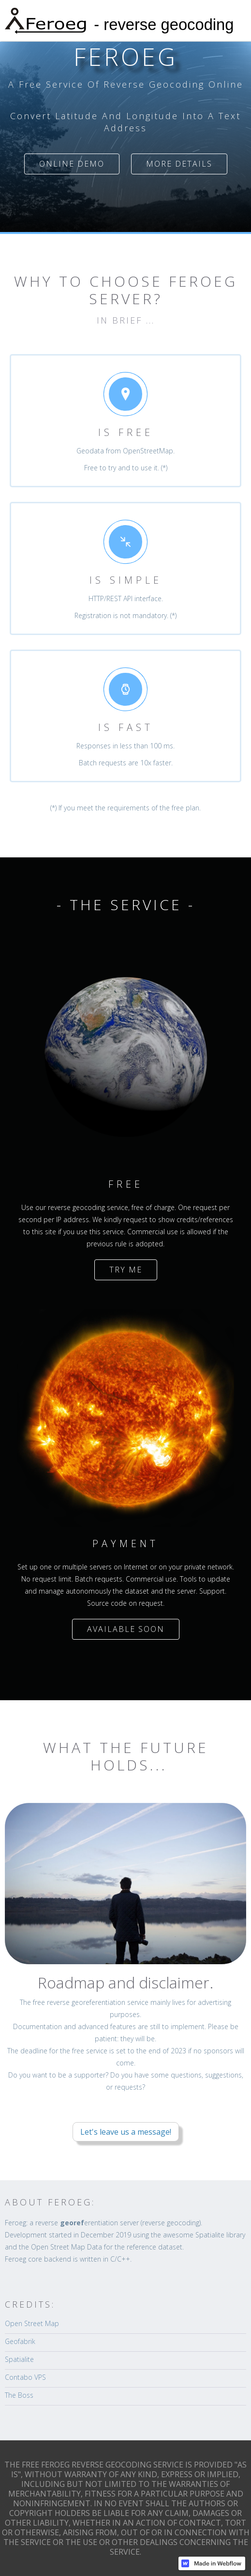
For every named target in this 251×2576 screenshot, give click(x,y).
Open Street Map (32, 2323)
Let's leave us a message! (125, 2131)
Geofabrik (20, 2341)
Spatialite (19, 2359)
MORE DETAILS (179, 163)
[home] (125, 21)
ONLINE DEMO (71, 163)
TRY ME (125, 1269)
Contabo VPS (25, 2377)
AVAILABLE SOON (125, 1629)
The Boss (19, 2395)
